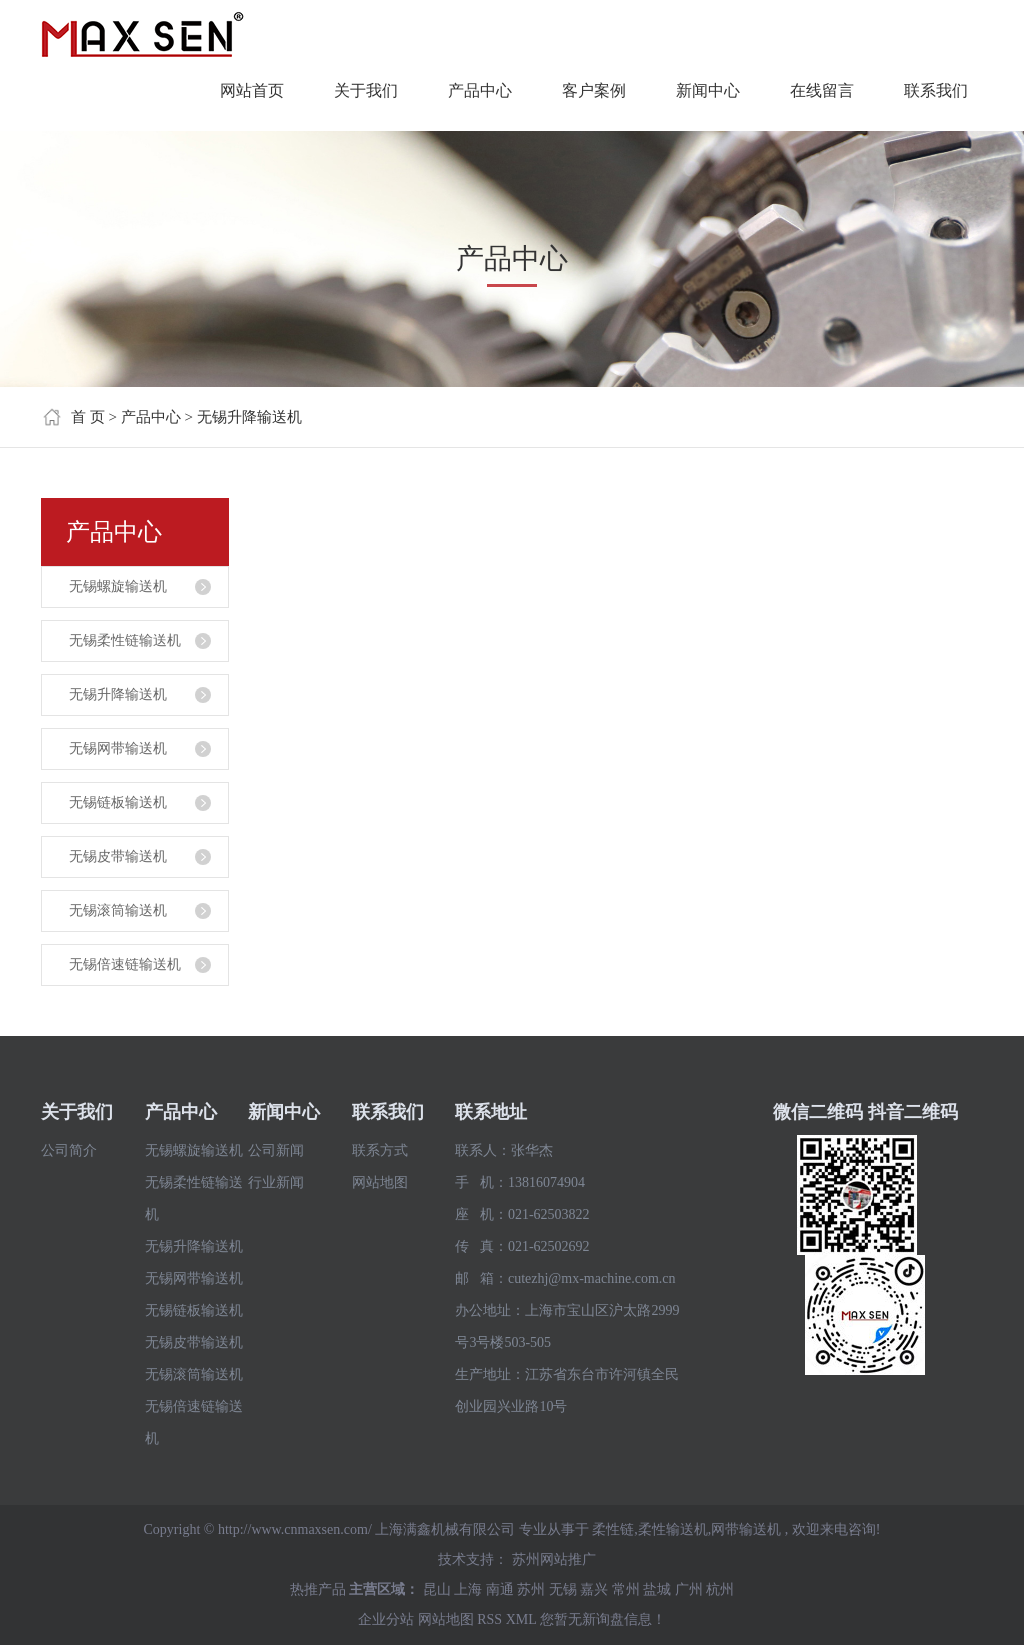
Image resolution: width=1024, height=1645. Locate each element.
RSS (489, 1619)
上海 (468, 1589)
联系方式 (380, 1150)
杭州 (720, 1589)
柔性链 (613, 1529)
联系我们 (936, 90)
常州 (626, 1589)
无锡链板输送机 (118, 802)
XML (521, 1619)
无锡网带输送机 (118, 748)
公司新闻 (276, 1150)
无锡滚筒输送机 (118, 910)
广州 (689, 1589)
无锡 (563, 1589)
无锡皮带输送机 (118, 856)
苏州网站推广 (554, 1559)
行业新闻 (276, 1182)
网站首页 (252, 90)
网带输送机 (746, 1529)
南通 (500, 1589)
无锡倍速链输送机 (125, 964)
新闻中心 (708, 90)
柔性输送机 (673, 1529)
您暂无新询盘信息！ (603, 1619)
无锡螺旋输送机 (118, 586)
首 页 (88, 417)
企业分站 (386, 1619)
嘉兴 (594, 1589)
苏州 (531, 1589)
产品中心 (480, 90)
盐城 (657, 1589)
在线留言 (822, 90)
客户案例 (594, 90)
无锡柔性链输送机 (125, 640)
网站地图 (380, 1182)
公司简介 (69, 1150)
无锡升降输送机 (249, 417)
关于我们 (366, 90)
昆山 (437, 1589)
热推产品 (318, 1589)
